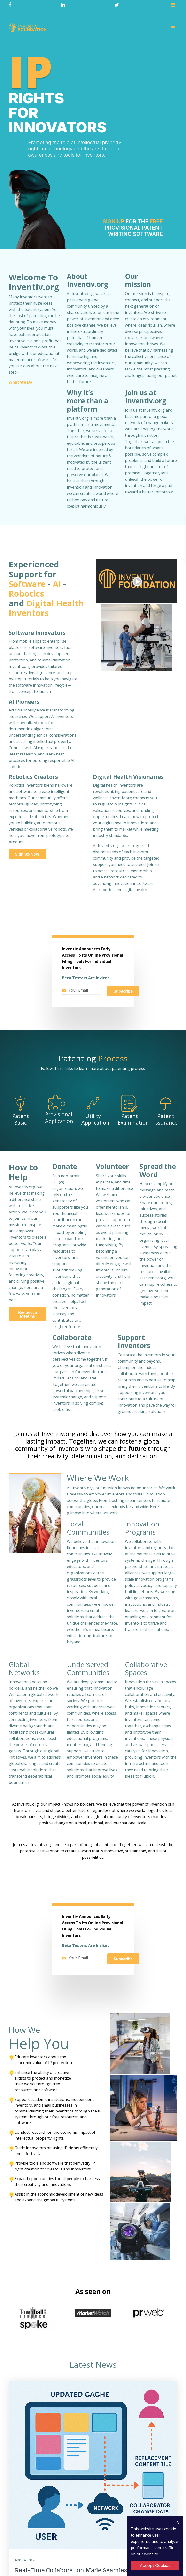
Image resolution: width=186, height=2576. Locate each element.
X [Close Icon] (178, 2522)
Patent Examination (134, 1119)
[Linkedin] (63, 5)
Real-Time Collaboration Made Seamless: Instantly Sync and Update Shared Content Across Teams (87, 2562)
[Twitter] (117, 5)
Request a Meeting (27, 1314)
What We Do (20, 382)
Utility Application (95, 1119)
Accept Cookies (155, 2565)
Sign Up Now (27, 854)
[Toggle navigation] (173, 5)
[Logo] (28, 28)
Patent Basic (20, 1119)
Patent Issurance (166, 1119)
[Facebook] (10, 5)
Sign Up (113, 222)
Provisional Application (59, 1118)
